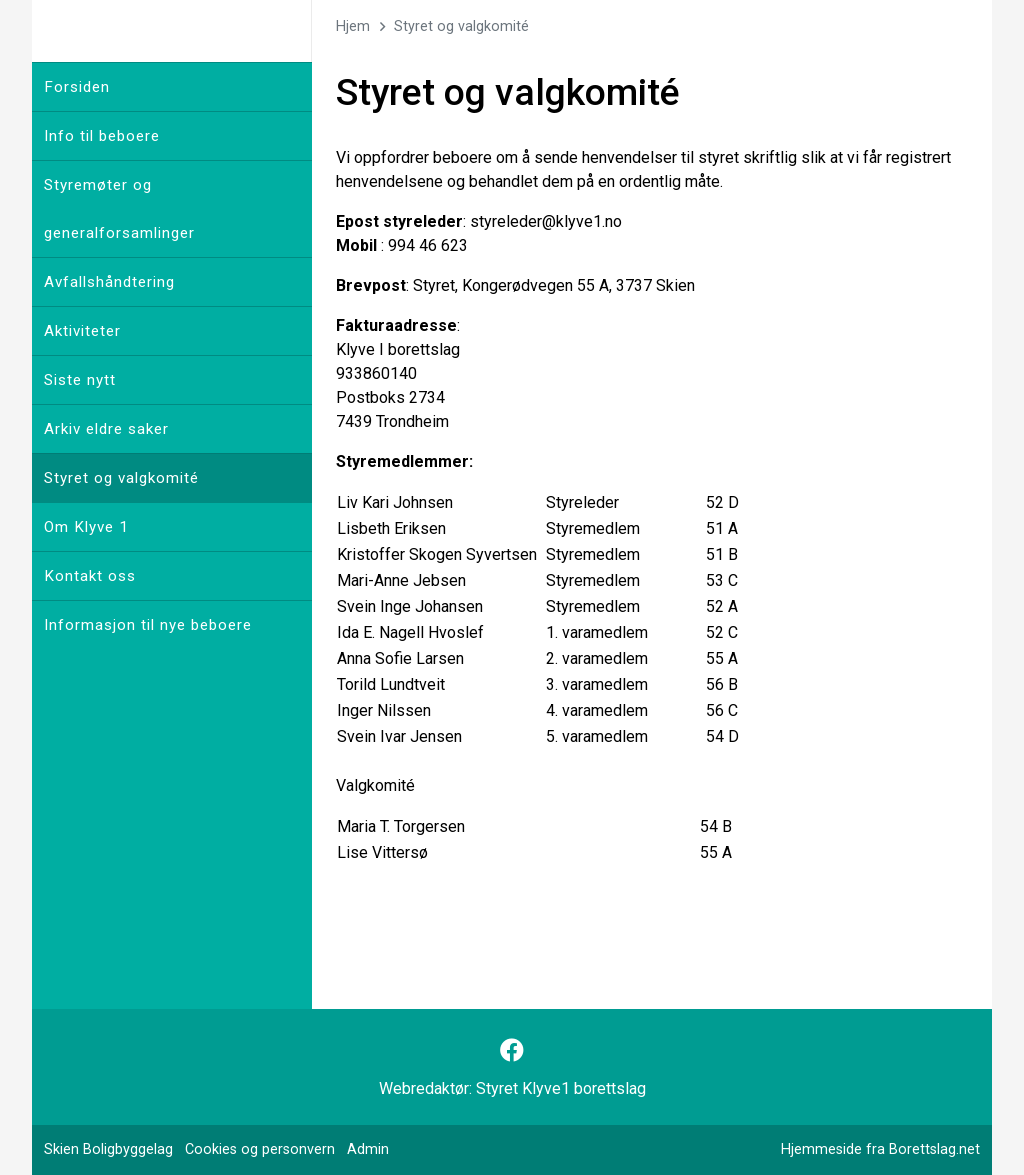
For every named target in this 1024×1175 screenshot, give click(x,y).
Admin (368, 1149)
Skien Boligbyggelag (108, 1149)
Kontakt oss (90, 576)
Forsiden (77, 87)
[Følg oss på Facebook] (512, 1051)
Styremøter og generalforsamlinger (119, 209)
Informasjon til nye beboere (148, 625)
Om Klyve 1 (86, 527)
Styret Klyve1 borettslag (561, 1088)
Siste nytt (80, 380)
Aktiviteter (82, 331)
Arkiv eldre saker (106, 429)
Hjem (353, 26)
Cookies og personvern (260, 1149)
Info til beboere (102, 136)
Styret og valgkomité (121, 478)
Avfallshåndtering (109, 282)
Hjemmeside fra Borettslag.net (880, 1149)
